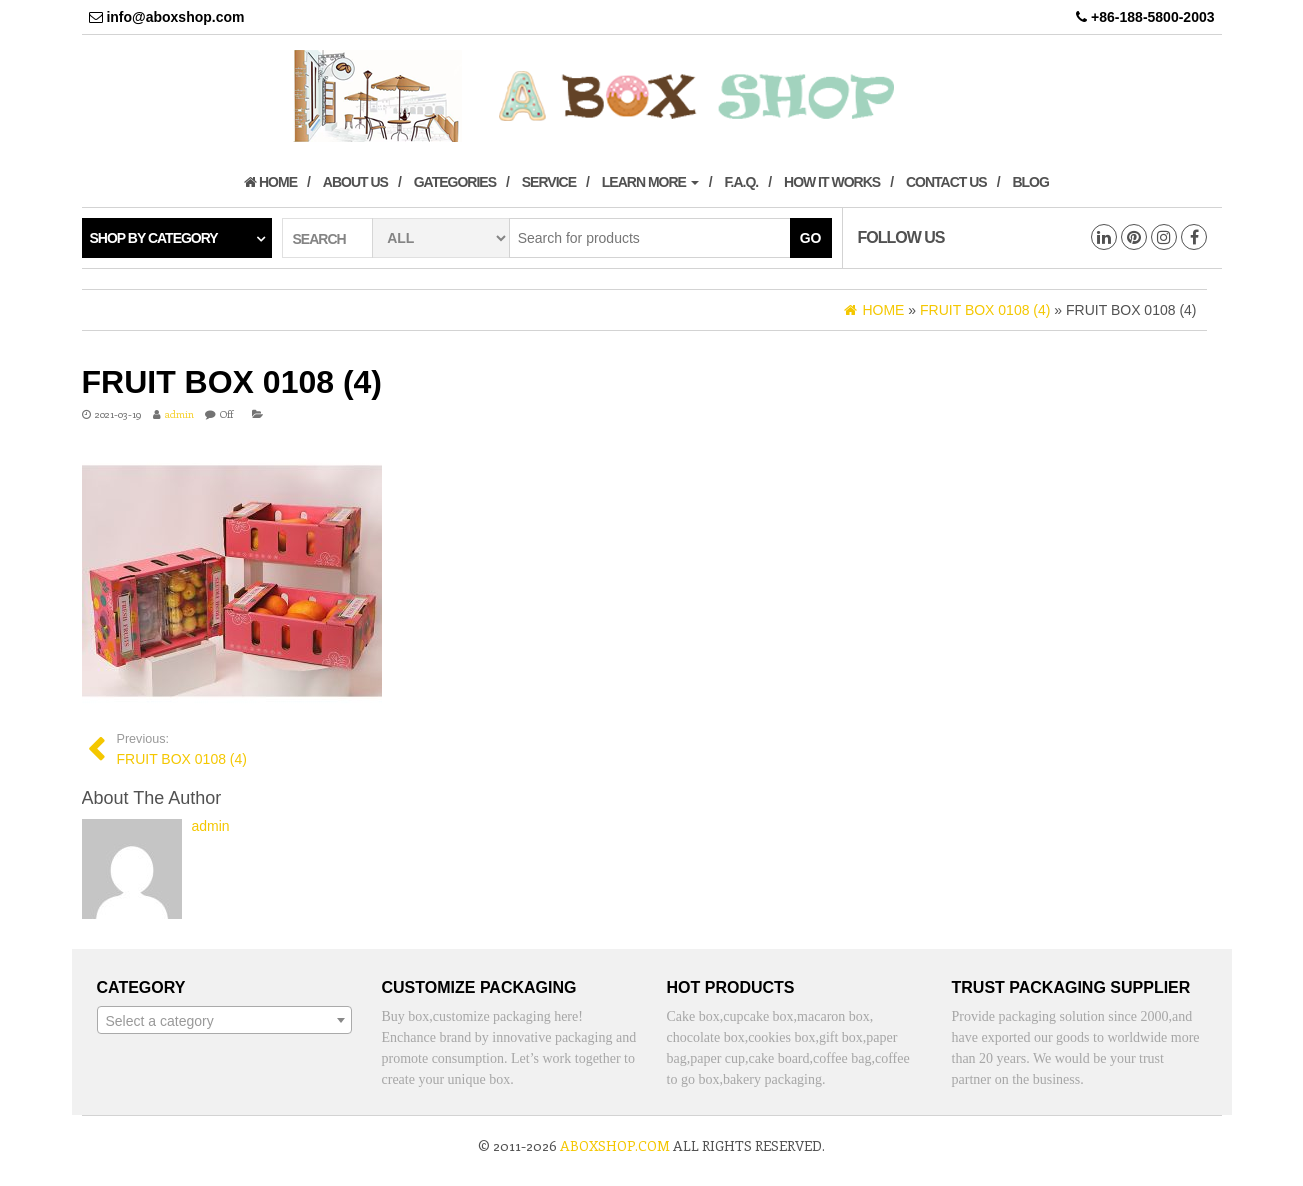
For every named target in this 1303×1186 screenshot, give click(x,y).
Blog (1030, 182)
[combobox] (224, 1020)
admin (179, 414)
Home (270, 182)
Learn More (650, 182)
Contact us (946, 182)
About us (355, 182)
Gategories (455, 182)
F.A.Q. (742, 182)
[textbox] (224, 1021)
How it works (832, 182)
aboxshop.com (615, 1145)
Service (549, 182)
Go (811, 238)
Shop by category (154, 238)
